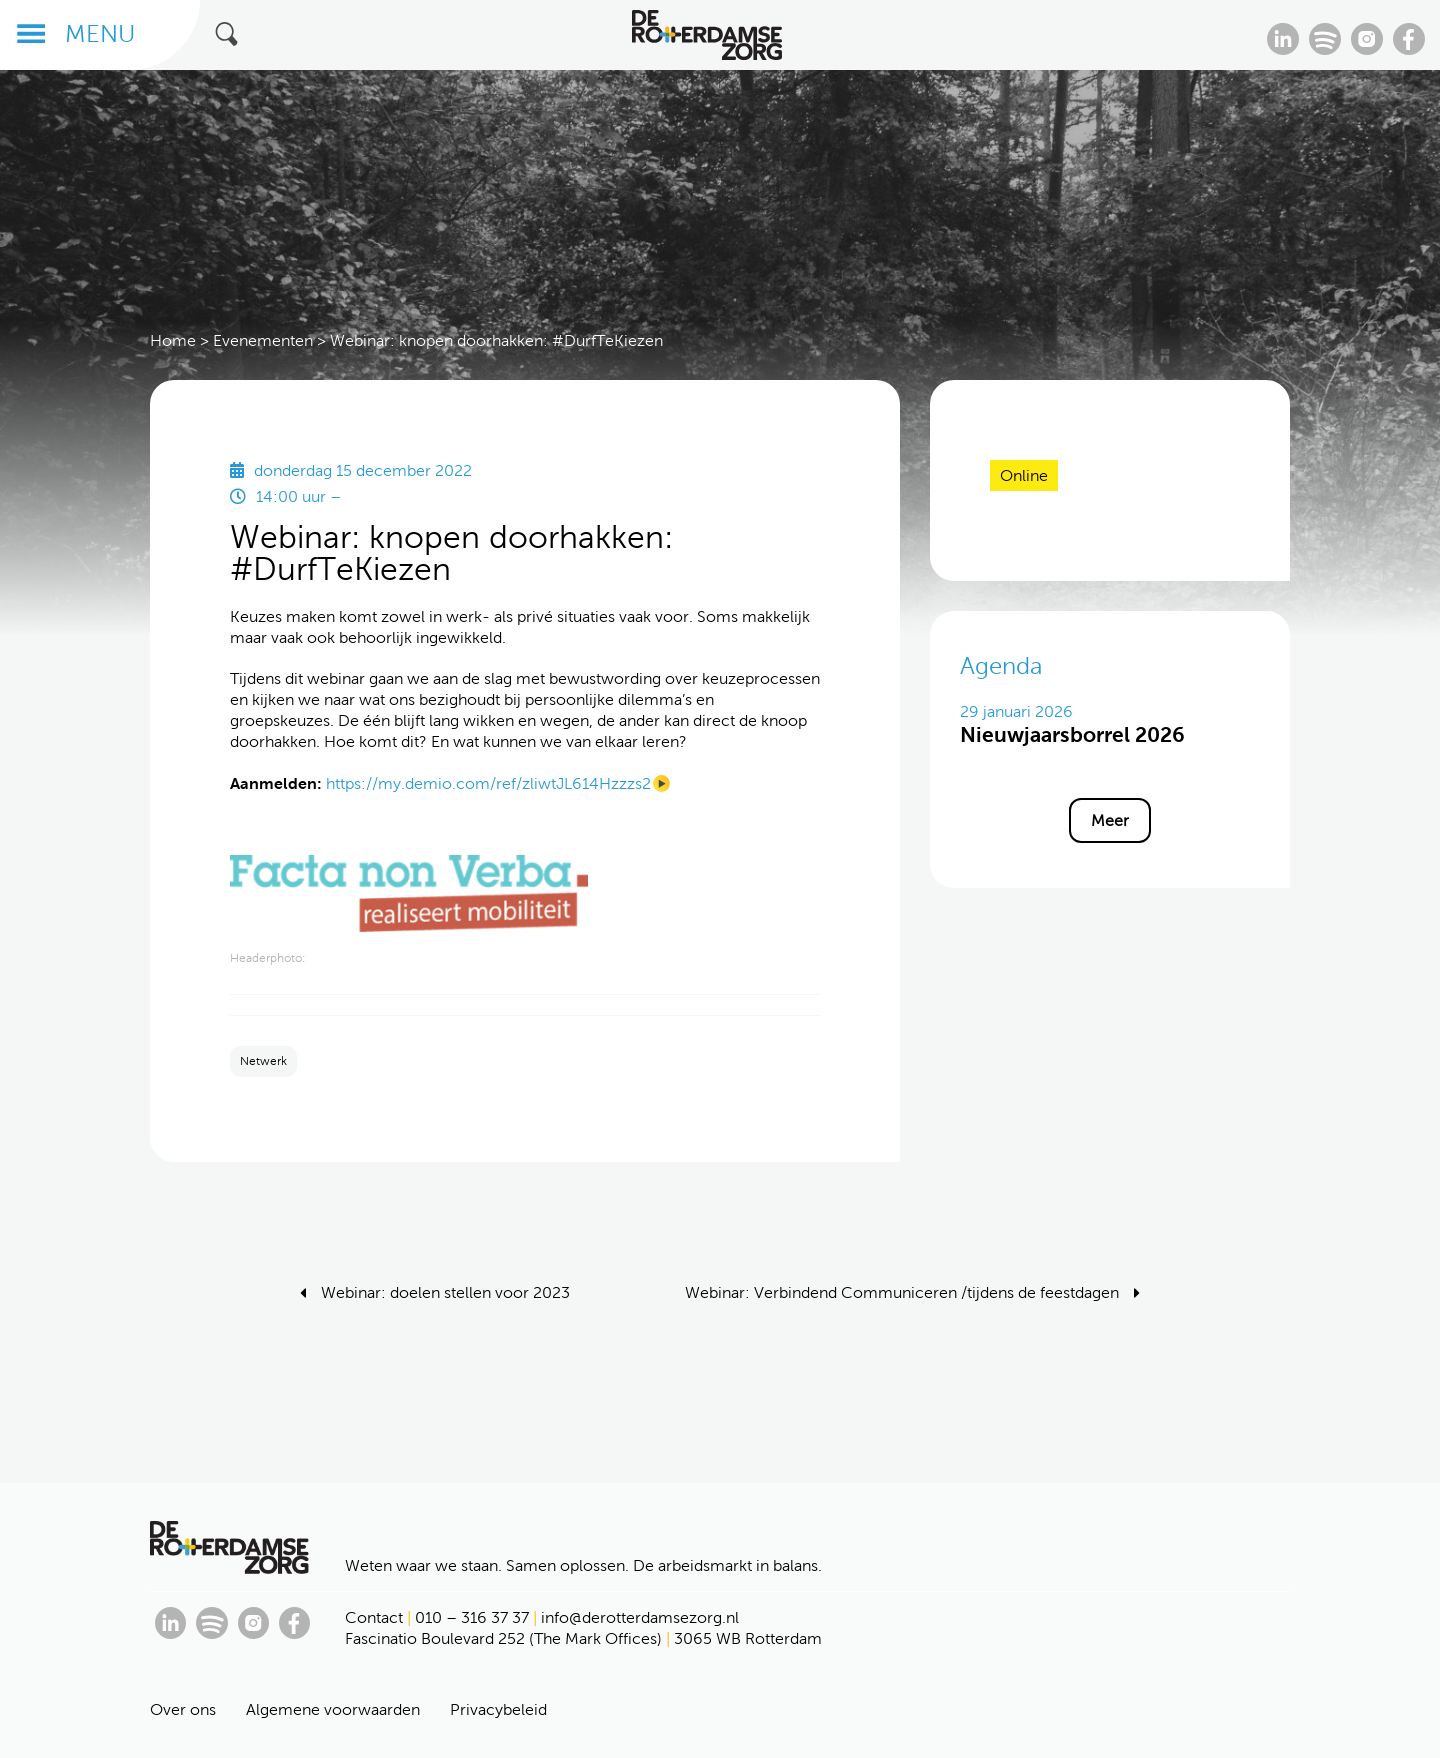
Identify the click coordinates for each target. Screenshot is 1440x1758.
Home (173, 340)
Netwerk (263, 1061)
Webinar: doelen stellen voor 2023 (445, 1292)
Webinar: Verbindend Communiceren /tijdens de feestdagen (902, 1292)
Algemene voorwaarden (333, 1709)
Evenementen (263, 340)
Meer (1110, 820)
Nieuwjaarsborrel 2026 (1072, 734)
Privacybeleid (498, 1709)
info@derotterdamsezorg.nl (640, 1617)
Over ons (183, 1709)
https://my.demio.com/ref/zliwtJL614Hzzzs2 (488, 783)
